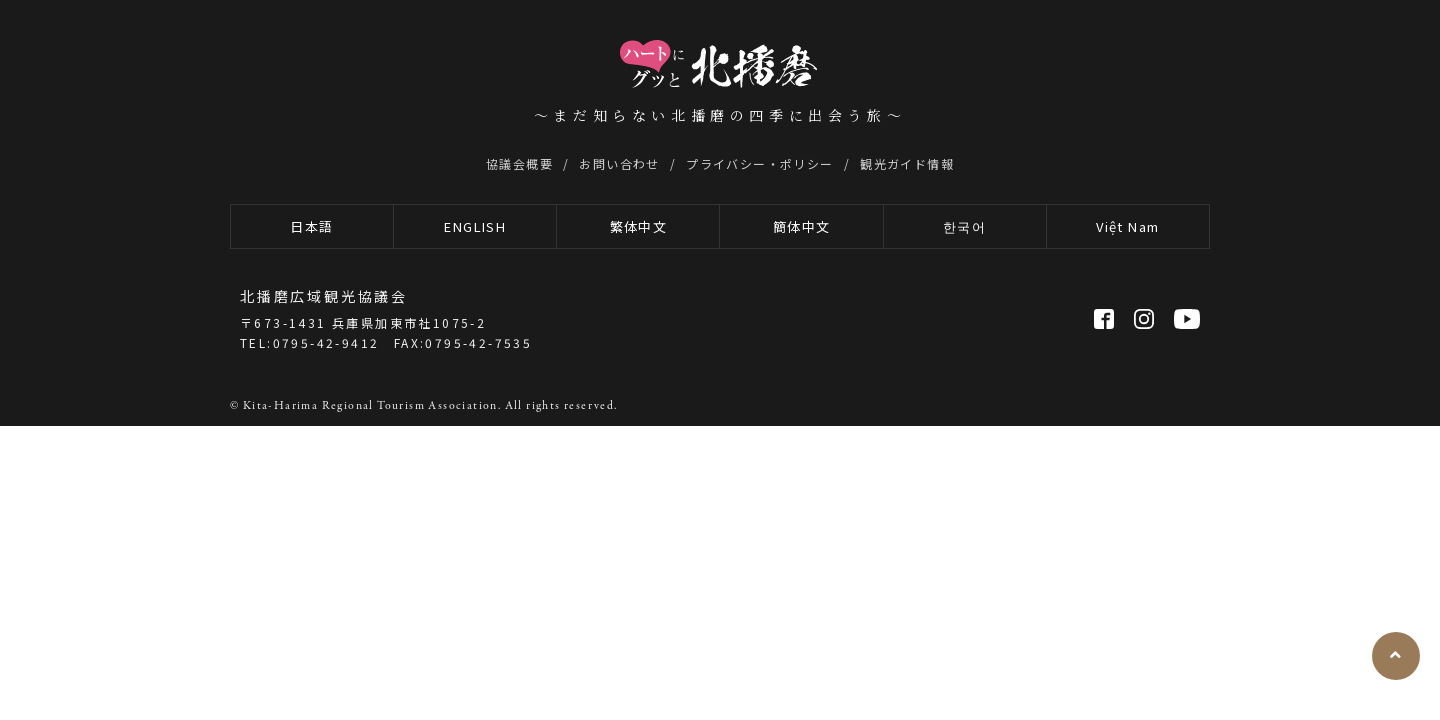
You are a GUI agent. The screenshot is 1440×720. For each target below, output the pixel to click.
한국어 (964, 226)
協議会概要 (519, 163)
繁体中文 (639, 226)
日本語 (311, 226)
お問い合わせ (619, 163)
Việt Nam (1127, 226)
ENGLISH (475, 226)
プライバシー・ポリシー (759, 163)
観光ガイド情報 (907, 163)
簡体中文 (802, 226)
